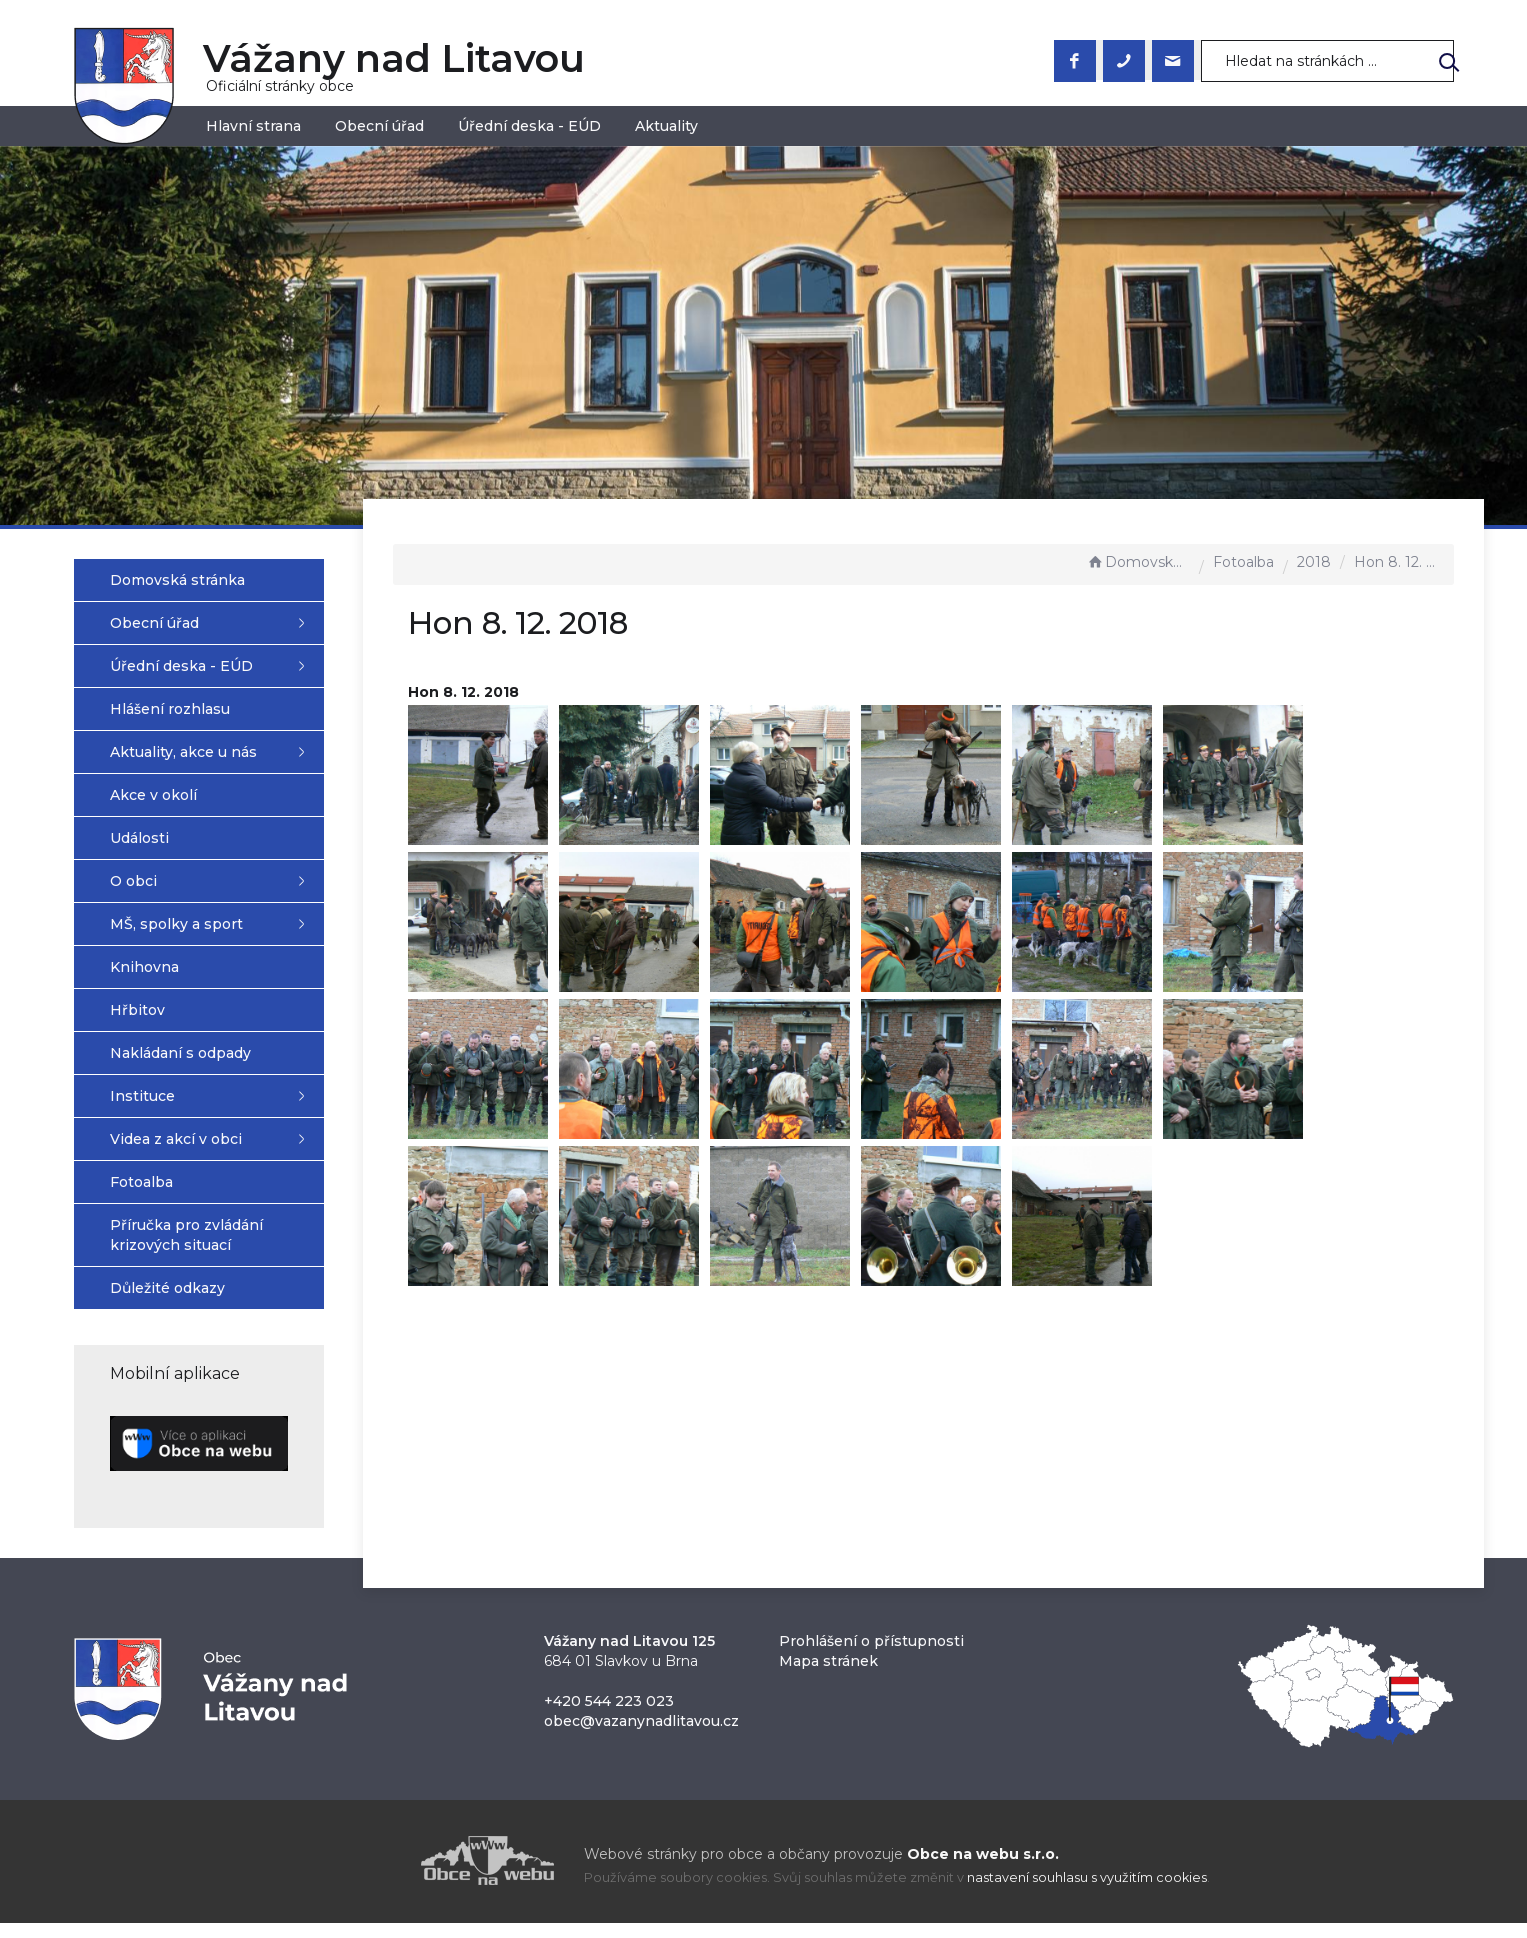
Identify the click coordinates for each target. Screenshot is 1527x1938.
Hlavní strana (253, 126)
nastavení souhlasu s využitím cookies (1087, 1892)
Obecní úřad (379, 126)
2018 (1314, 562)
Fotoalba (1243, 562)
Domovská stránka (1138, 562)
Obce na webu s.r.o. (983, 1869)
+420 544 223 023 (609, 1716)
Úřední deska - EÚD (529, 126)
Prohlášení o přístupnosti (871, 1656)
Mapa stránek (828, 1676)
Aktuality (666, 126)
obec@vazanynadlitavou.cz (641, 1736)
